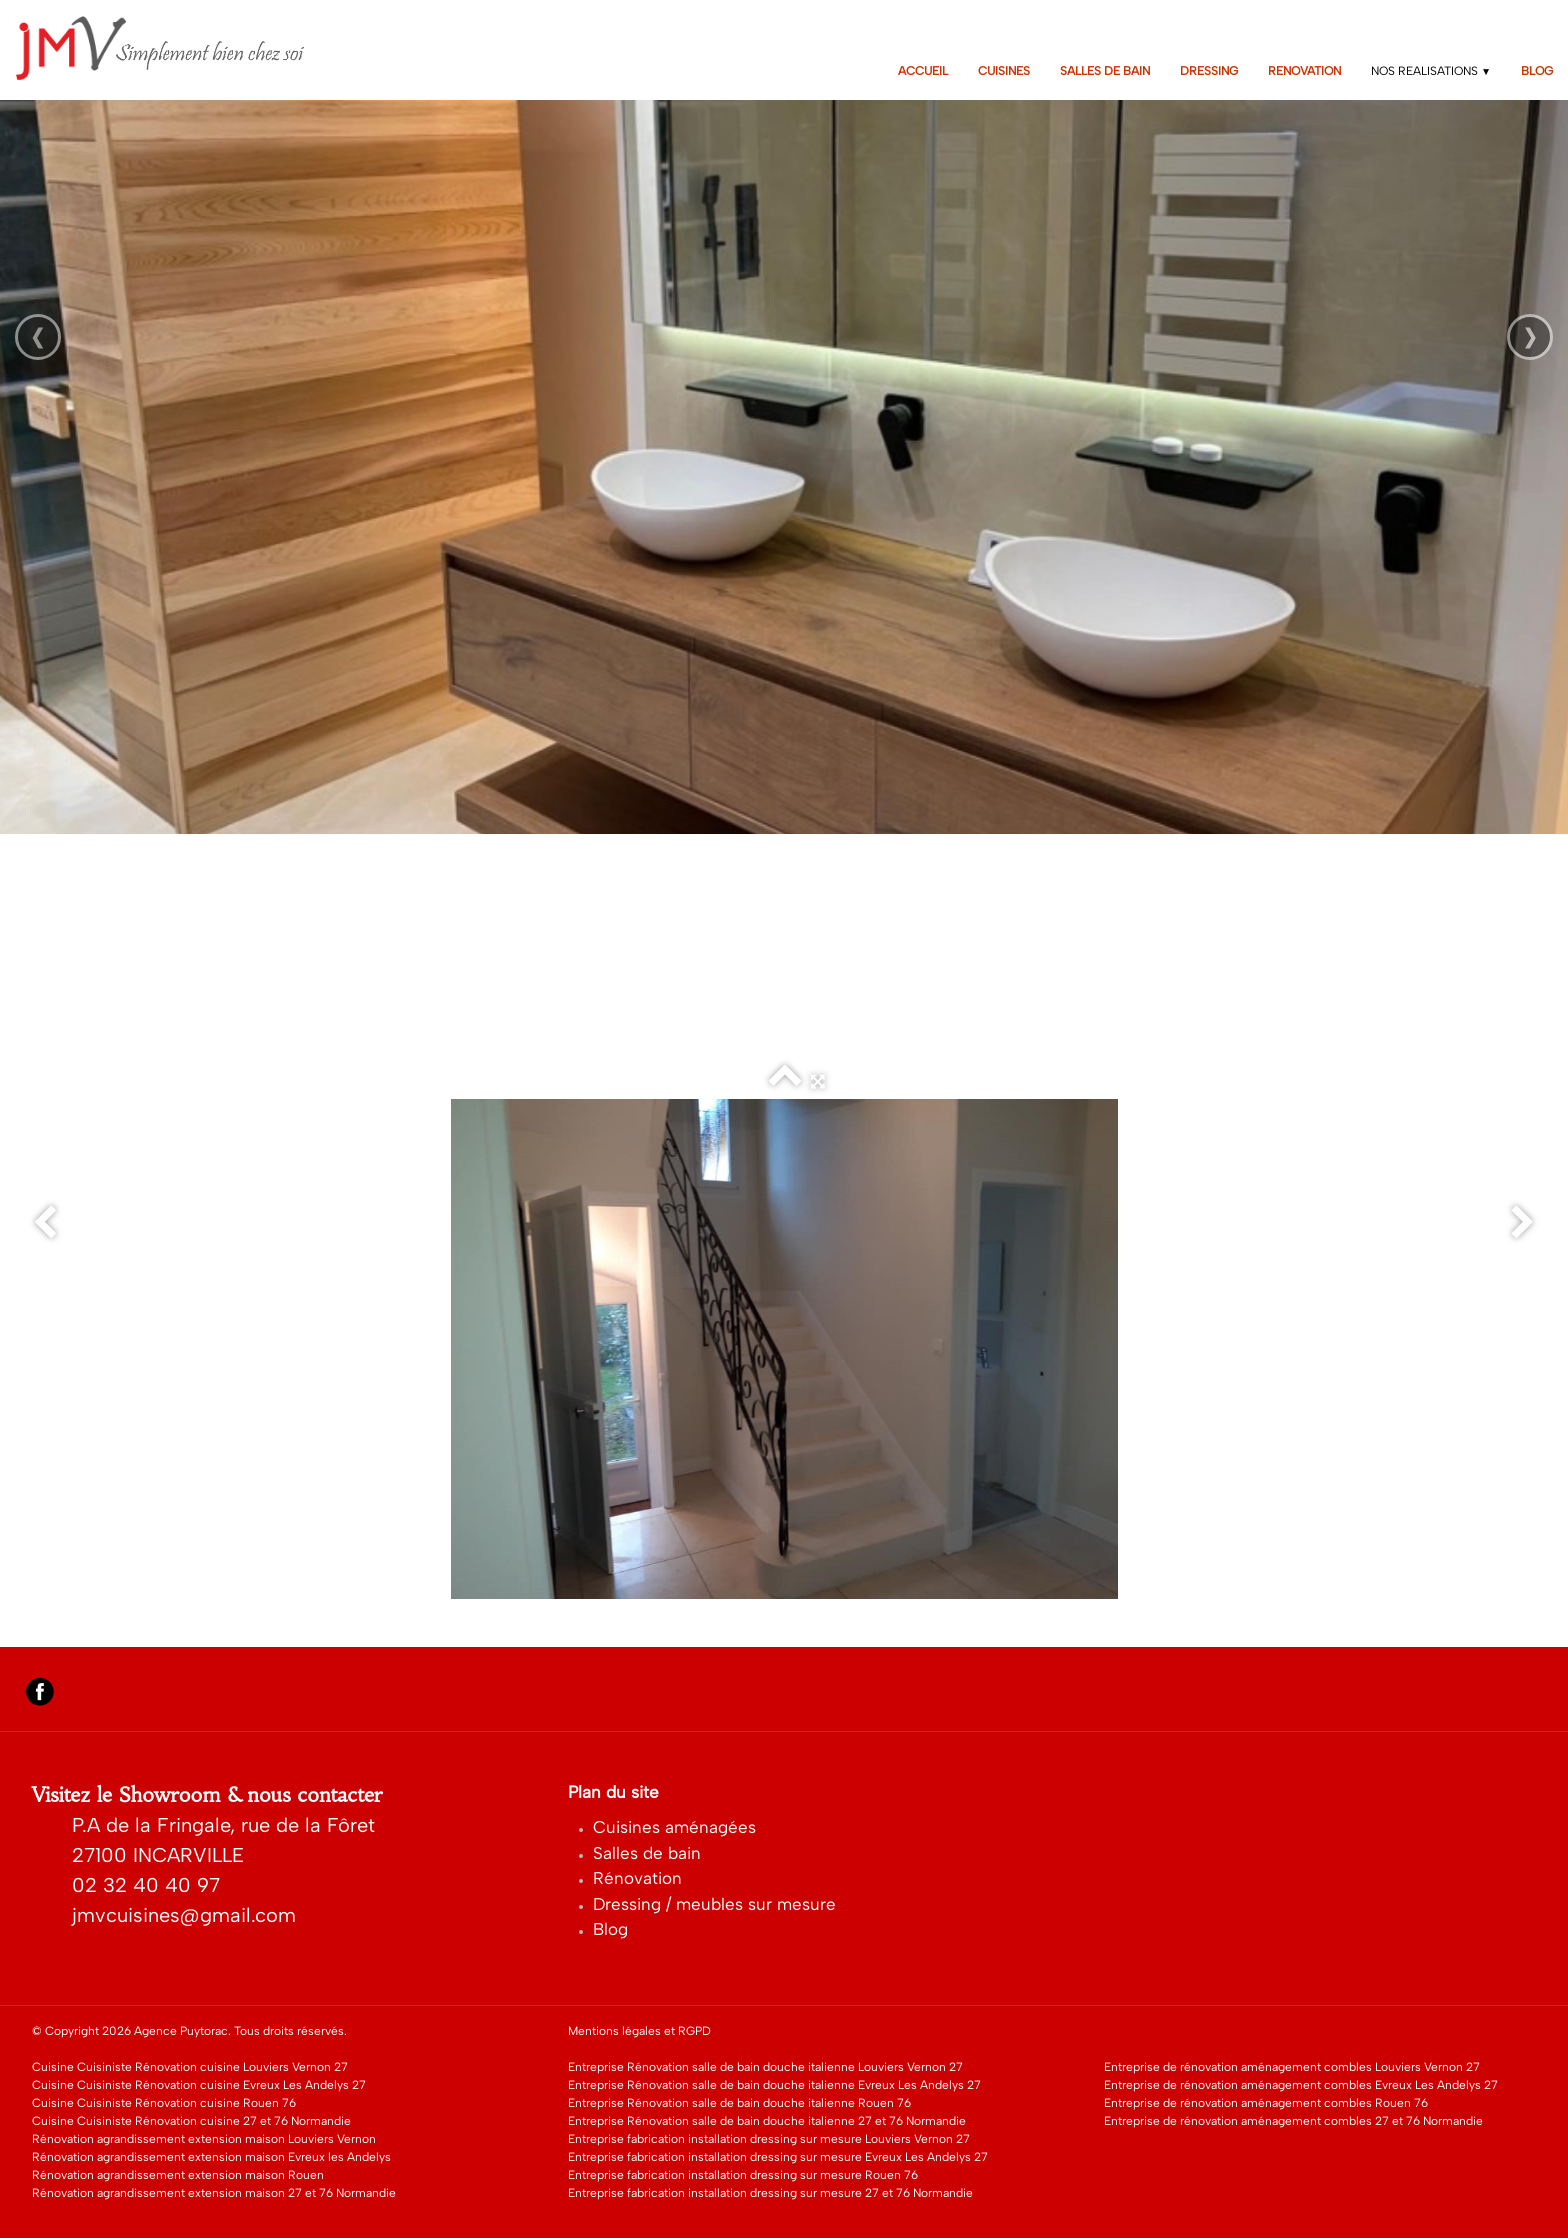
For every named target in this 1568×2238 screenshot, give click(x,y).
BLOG (1537, 71)
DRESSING (1209, 71)
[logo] (173, 48)
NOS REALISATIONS (1431, 71)
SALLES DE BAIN (1105, 71)
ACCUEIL (923, 71)
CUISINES (1004, 71)
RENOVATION (1304, 71)
